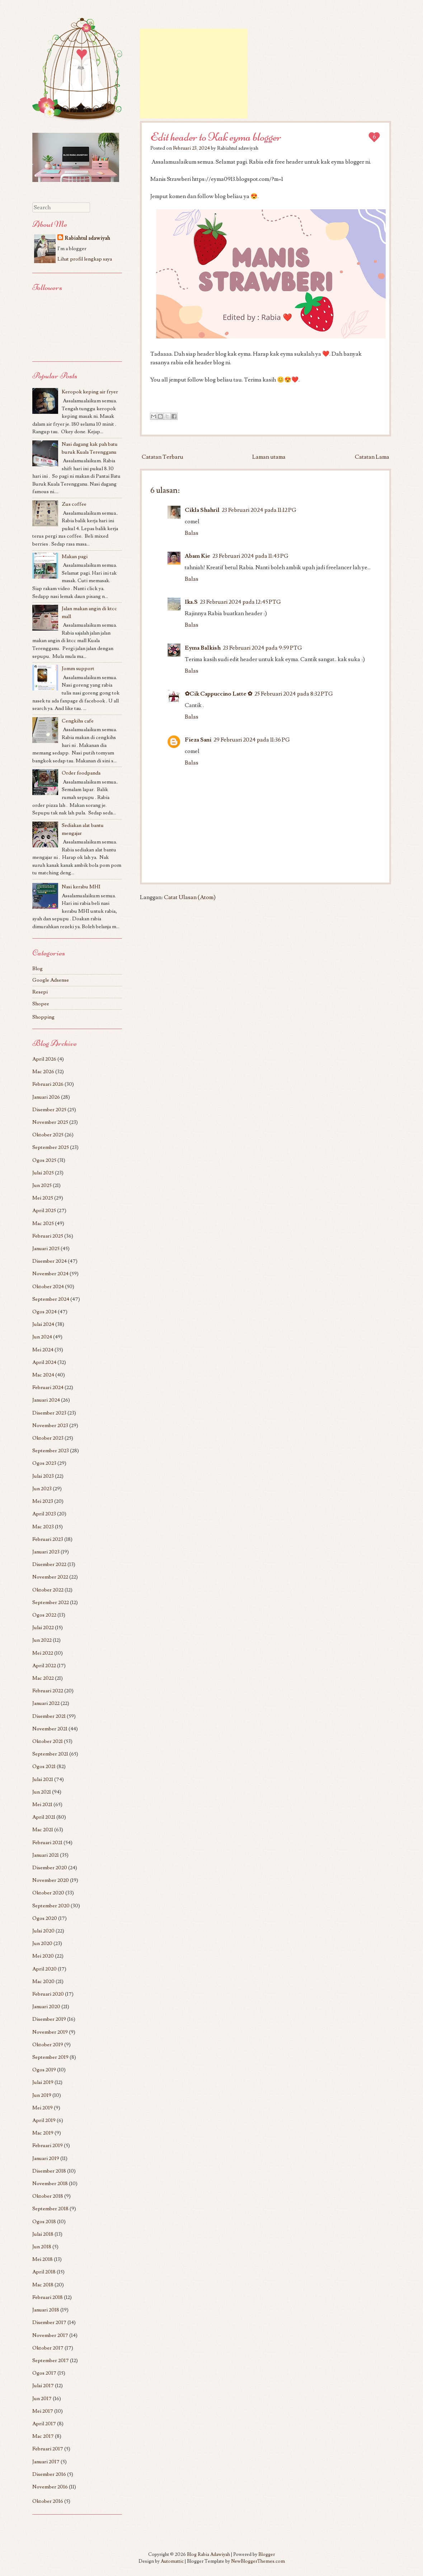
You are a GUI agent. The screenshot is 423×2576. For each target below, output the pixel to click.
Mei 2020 (43, 1956)
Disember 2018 (49, 2171)
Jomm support (78, 668)
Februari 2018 (47, 2297)
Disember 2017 (49, 2322)
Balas (191, 533)
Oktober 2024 (48, 1286)
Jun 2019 (41, 2095)
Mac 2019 (42, 2132)
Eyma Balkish (203, 647)
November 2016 (50, 2486)
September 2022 (50, 1602)
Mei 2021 (42, 1804)
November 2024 (50, 1273)
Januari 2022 (46, 1703)
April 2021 (43, 1817)
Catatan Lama (372, 456)
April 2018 (44, 2271)
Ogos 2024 (44, 1311)
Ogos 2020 (44, 1918)
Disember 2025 (49, 1109)
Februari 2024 (48, 1387)
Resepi (40, 991)
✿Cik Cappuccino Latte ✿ (218, 693)
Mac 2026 (43, 1071)
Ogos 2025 (44, 1160)
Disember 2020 (49, 1867)
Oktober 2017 (48, 2347)
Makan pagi (75, 556)
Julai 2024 (43, 1324)
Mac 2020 (43, 1981)
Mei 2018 (42, 2259)
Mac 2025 (43, 1223)
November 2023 (50, 1425)
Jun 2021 (41, 1792)
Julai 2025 (43, 1172)
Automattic (172, 2561)
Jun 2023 (42, 1488)
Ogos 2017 (44, 2373)
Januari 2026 (46, 1097)
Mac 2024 (43, 1374)
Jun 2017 (42, 2398)
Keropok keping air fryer (90, 391)
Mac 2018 (42, 2284)
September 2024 (50, 1299)
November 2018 (50, 2183)
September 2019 (50, 2057)
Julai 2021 (42, 1779)
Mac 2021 (42, 1829)
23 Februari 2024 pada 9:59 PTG (262, 647)
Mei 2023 (42, 1501)
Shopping (43, 1017)
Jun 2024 (42, 1336)
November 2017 (50, 2335)
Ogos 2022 (44, 1615)
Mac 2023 (43, 1526)
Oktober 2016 (47, 2501)
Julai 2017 (43, 2385)
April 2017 (44, 2423)
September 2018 (50, 2208)
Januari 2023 (46, 1551)
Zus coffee (74, 504)
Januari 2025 (46, 1248)
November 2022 (50, 1577)
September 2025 (50, 1147)
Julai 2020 (43, 1930)
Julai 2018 (42, 2234)
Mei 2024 (42, 1349)
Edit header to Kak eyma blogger (215, 137)
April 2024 (44, 1362)
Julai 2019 (42, 2082)
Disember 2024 (49, 1261)
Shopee (40, 1003)
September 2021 (50, 1753)
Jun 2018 (41, 2246)
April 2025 (44, 1210)
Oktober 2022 (48, 1589)
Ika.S (191, 602)
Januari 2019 (45, 2158)
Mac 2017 (43, 2436)
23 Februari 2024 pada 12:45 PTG (240, 602)
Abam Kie (197, 556)
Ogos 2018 (44, 2221)
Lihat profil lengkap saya (84, 259)
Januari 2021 (45, 1855)
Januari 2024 (46, 1400)
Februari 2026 (48, 1084)
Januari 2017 (46, 2461)
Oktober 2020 (48, 1892)
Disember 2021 (49, 1716)
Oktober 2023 (48, 1438)
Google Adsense (50, 980)
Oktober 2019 (47, 2044)
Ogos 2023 (44, 1463)
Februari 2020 (48, 1994)
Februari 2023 (47, 1539)
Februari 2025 (47, 1236)
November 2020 (50, 1880)
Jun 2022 (42, 1640)
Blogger (266, 2554)
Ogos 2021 (44, 1766)
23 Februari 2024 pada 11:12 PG (259, 510)
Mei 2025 (42, 1198)
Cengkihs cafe (78, 720)
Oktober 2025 (48, 1134)
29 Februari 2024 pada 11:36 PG (251, 739)
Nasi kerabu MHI (81, 886)
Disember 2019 (49, 2019)
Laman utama (269, 456)
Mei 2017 (42, 2411)
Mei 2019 (42, 2107)
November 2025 (50, 1122)
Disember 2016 (49, 2474)
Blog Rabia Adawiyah (208, 2554)
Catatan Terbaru (162, 456)
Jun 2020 (42, 1943)
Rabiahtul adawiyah (87, 238)
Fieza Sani (198, 739)
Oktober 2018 (47, 2196)
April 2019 (44, 2120)
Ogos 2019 (44, 2069)
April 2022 (44, 1665)
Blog (37, 968)
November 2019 (50, 2032)
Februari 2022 (47, 1690)
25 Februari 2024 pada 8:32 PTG (293, 693)
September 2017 (50, 2360)
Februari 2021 (47, 1842)
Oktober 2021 (47, 1741)
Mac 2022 (43, 1678)
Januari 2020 (46, 2006)
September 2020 (51, 1905)
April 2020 (44, 1968)
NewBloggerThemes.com (258, 2561)
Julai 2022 (43, 1627)
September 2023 (50, 1450)
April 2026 (44, 1059)
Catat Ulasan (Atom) (190, 897)
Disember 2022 (49, 1564)
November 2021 (49, 1728)
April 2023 (44, 1513)
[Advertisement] (194, 73)
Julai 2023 (43, 1476)
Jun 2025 (42, 1185)
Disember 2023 (49, 1412)
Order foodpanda (81, 773)
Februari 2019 (47, 2145)
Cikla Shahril (202, 510)
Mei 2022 (42, 1653)
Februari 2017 (47, 2448)
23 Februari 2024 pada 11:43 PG (250, 556)
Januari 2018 (45, 2309)
